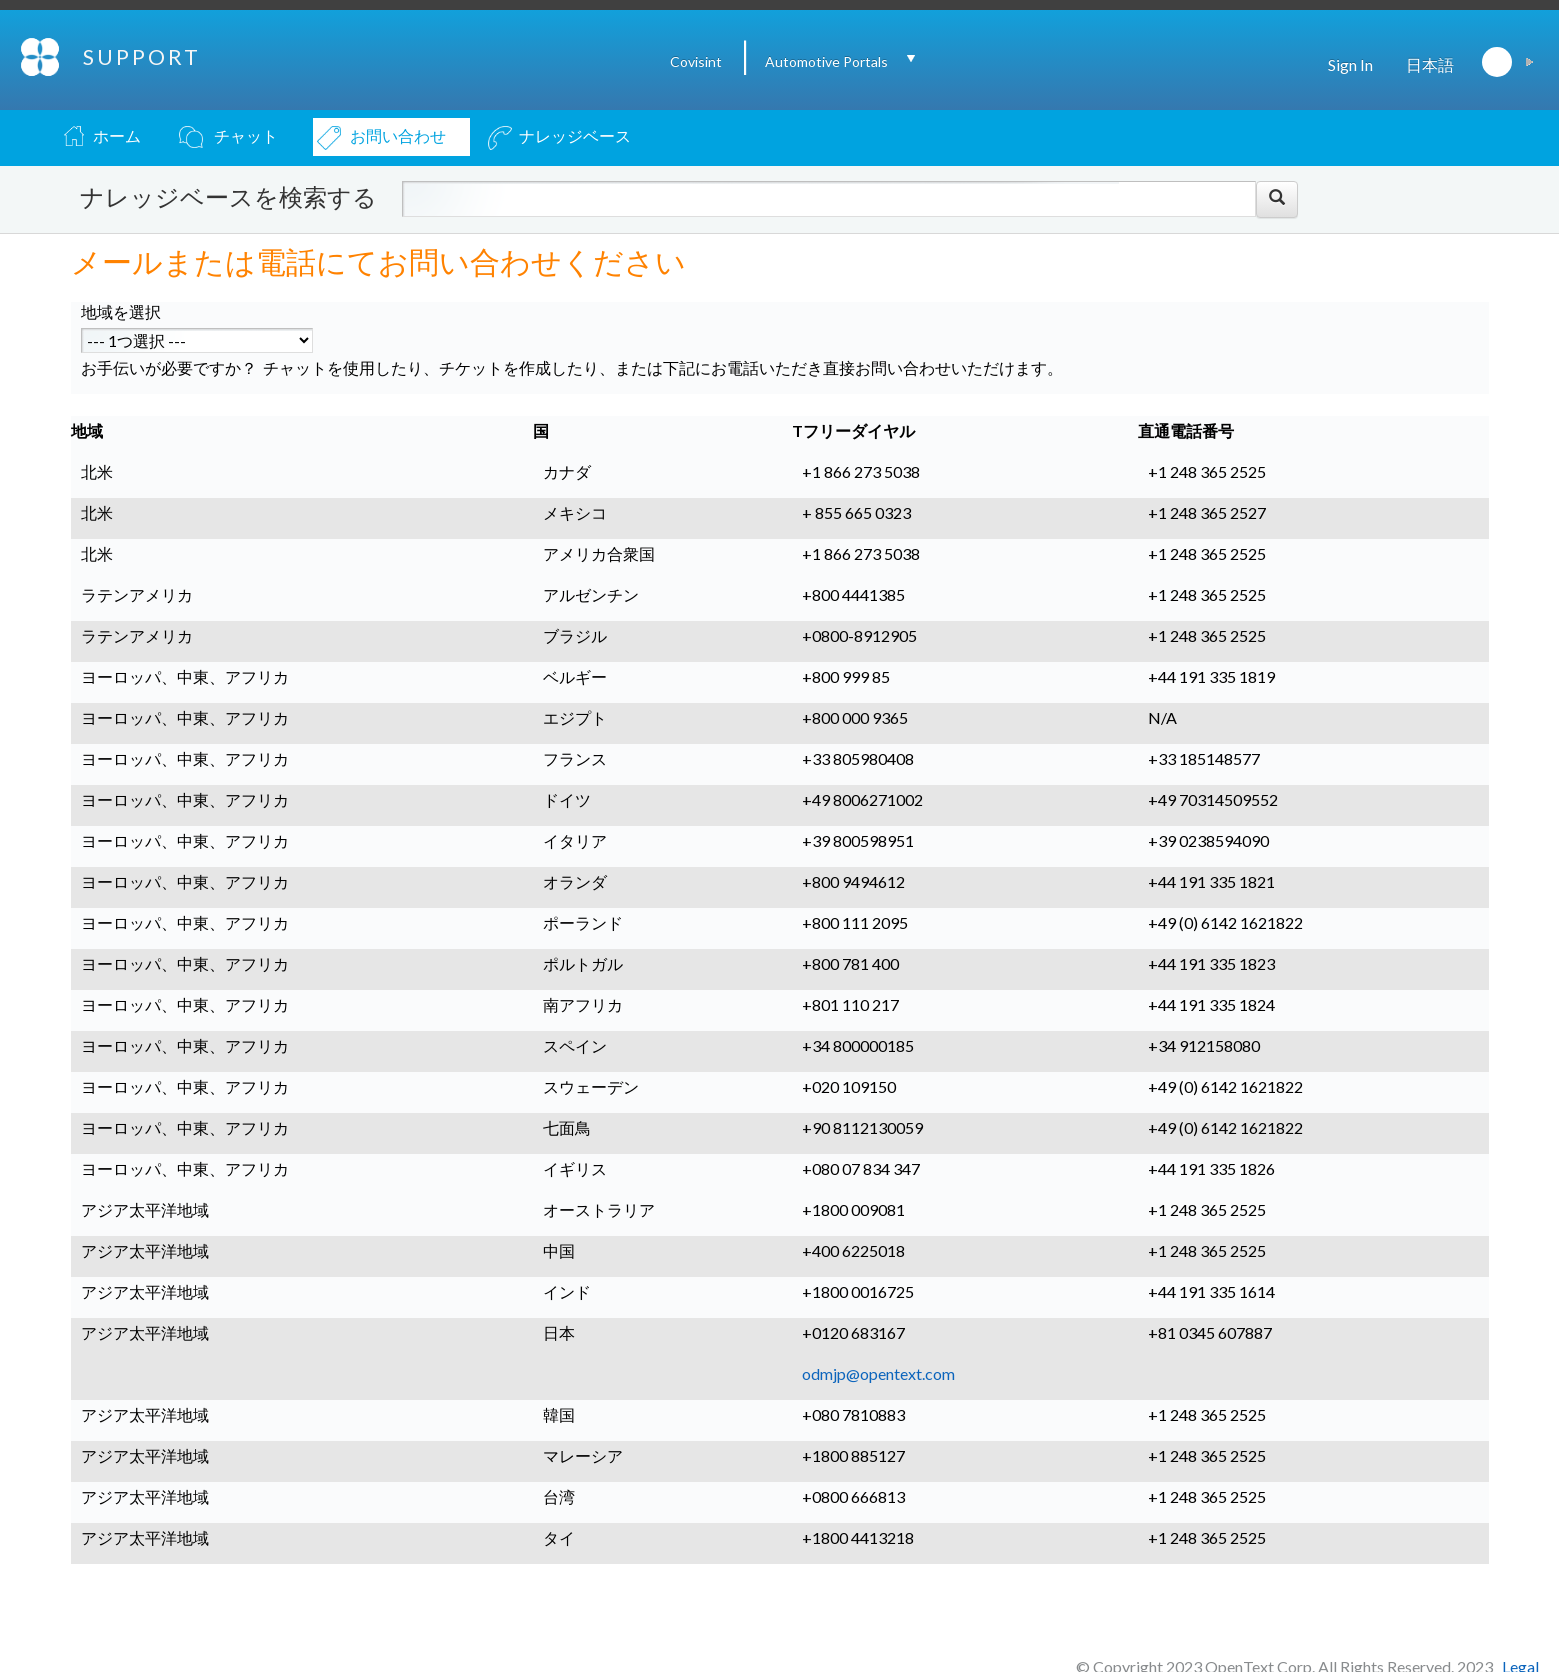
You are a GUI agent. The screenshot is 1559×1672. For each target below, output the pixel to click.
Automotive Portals (826, 61)
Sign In (1350, 64)
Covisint (696, 61)
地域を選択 (121, 311)
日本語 (1430, 64)
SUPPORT (142, 56)
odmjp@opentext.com (878, 1373)
